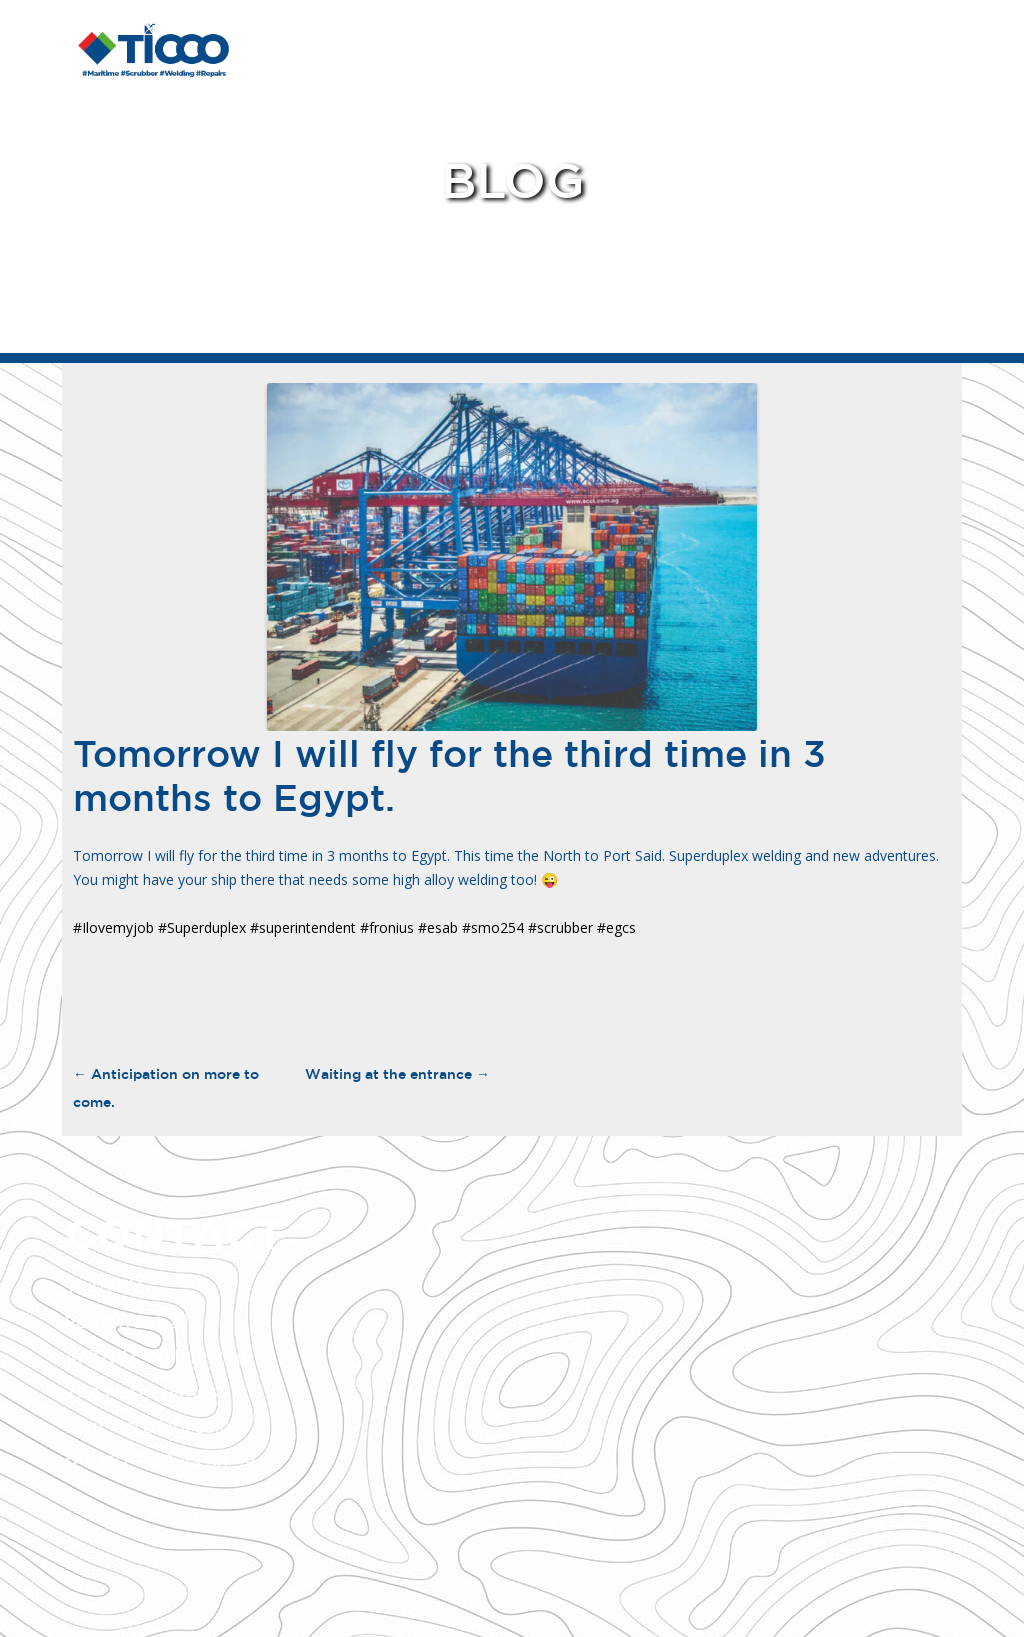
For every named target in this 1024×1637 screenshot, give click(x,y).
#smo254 (493, 927)
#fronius (387, 927)
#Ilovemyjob (113, 927)
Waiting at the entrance (397, 1074)
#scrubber (560, 927)
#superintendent (303, 927)
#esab (438, 927)
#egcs (616, 927)
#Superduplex (202, 927)
